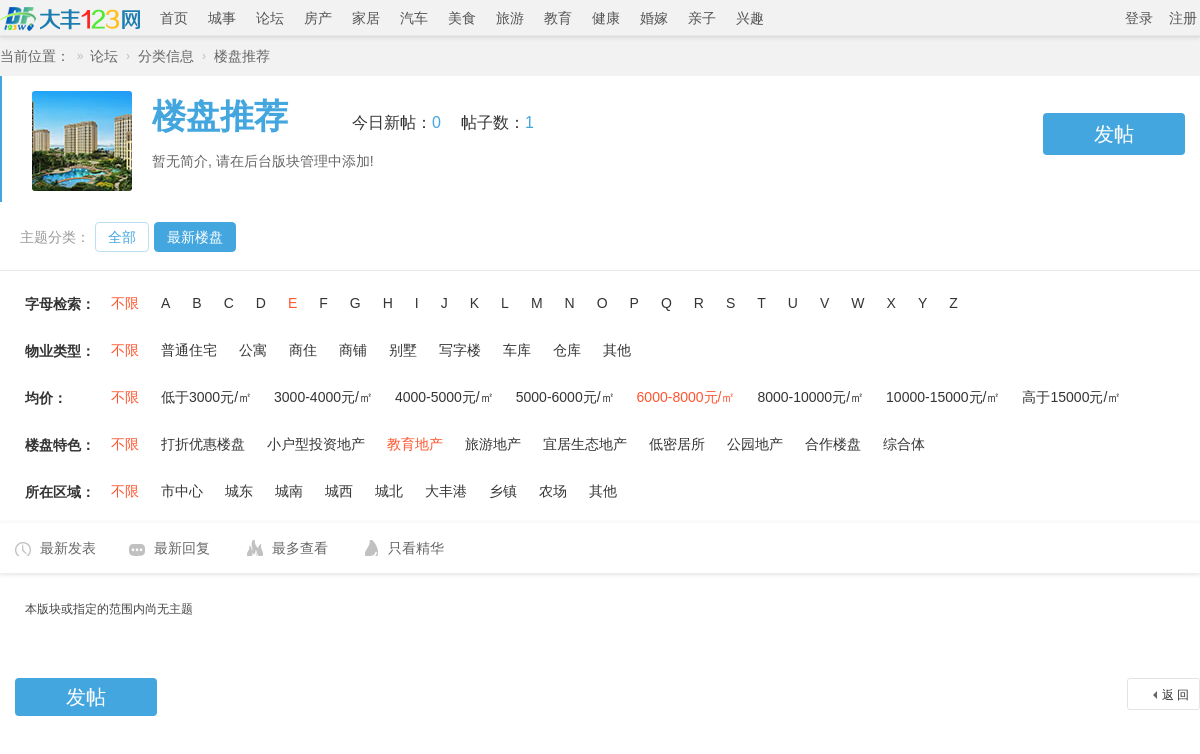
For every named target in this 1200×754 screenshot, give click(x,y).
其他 (617, 350)
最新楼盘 (195, 237)
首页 (174, 18)
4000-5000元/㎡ (444, 397)
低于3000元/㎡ (206, 397)
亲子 (702, 18)
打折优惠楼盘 (203, 444)
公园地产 (755, 444)
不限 (125, 303)
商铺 (353, 350)
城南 (289, 491)
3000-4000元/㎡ (323, 397)
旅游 (510, 18)
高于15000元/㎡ (1071, 397)
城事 (222, 18)
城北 (389, 491)
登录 (1139, 18)
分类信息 (166, 56)
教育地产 (415, 444)
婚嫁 (654, 18)
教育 (558, 18)
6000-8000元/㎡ (686, 397)
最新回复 (182, 548)
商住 (303, 350)
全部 (122, 237)
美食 (462, 18)
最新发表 (68, 548)
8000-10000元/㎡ (810, 397)
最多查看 (300, 548)
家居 (366, 18)
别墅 (403, 350)
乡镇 (503, 491)
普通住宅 (189, 350)
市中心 (182, 491)
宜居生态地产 (585, 444)
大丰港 (446, 491)
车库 (517, 350)
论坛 (270, 18)
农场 (553, 491)
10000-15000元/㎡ (943, 397)
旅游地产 (493, 444)
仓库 (567, 350)
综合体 (904, 444)
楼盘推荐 (242, 56)
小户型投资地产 (316, 444)
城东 (239, 491)
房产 (318, 18)
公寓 (253, 350)
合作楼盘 (833, 444)
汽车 (414, 18)
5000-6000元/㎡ (565, 397)
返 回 (1175, 695)
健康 (606, 18)
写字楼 (460, 350)
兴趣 (750, 18)
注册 (1183, 18)
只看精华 (416, 548)
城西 (339, 491)
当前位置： (35, 56)
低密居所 (677, 444)
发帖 (1114, 134)
